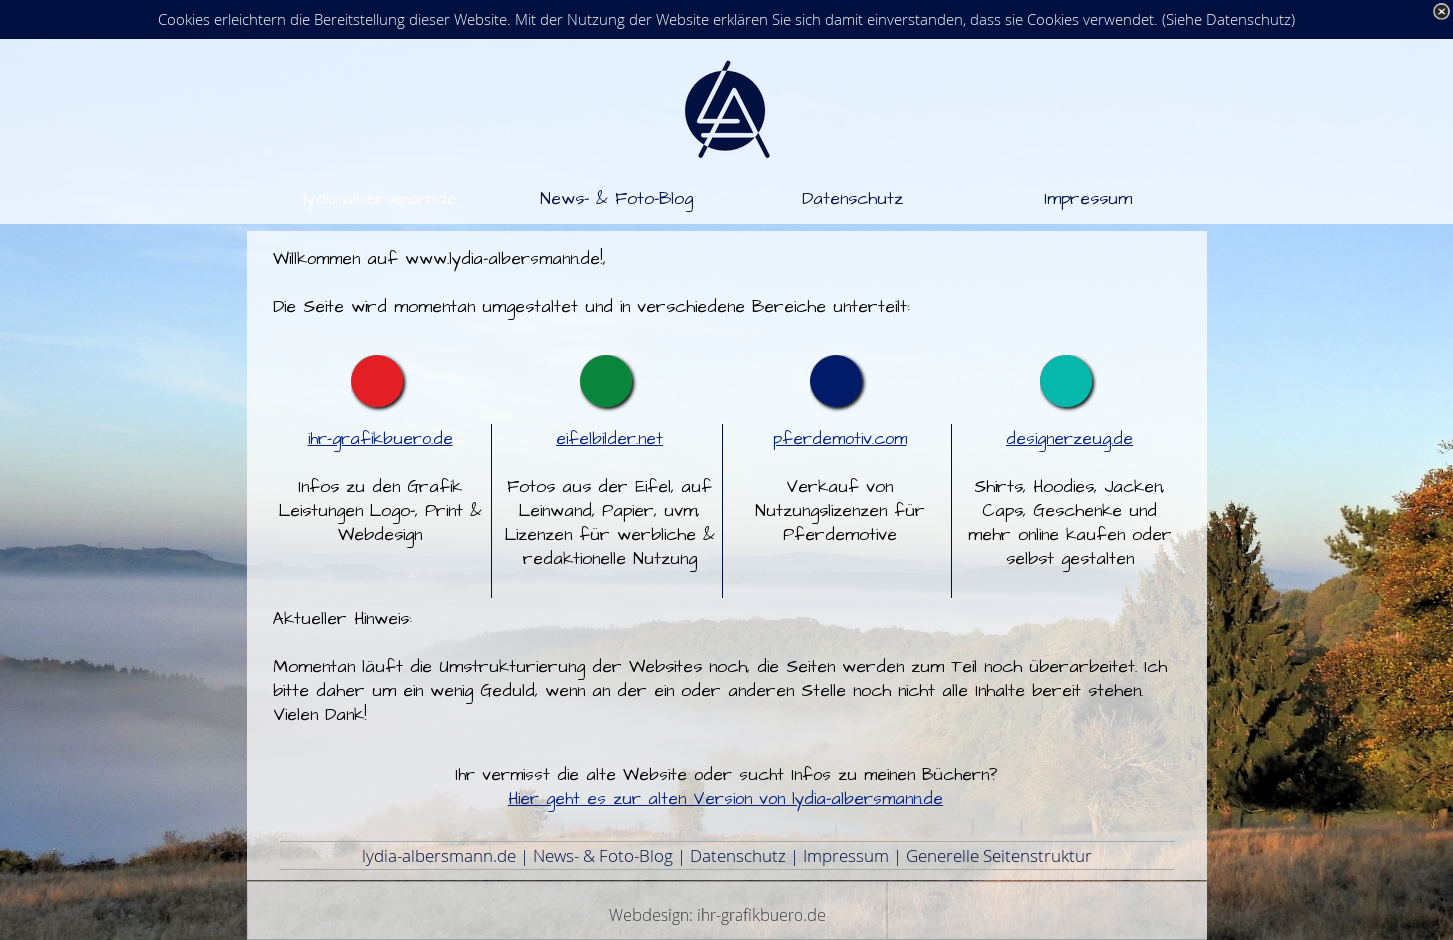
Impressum (846, 855)
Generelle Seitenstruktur (999, 855)
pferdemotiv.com (840, 439)
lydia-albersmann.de (439, 855)
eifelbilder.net (609, 439)
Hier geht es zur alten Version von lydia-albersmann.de (725, 799)
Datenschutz (738, 855)
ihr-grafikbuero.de (380, 439)
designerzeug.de (1069, 439)
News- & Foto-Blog (603, 855)
